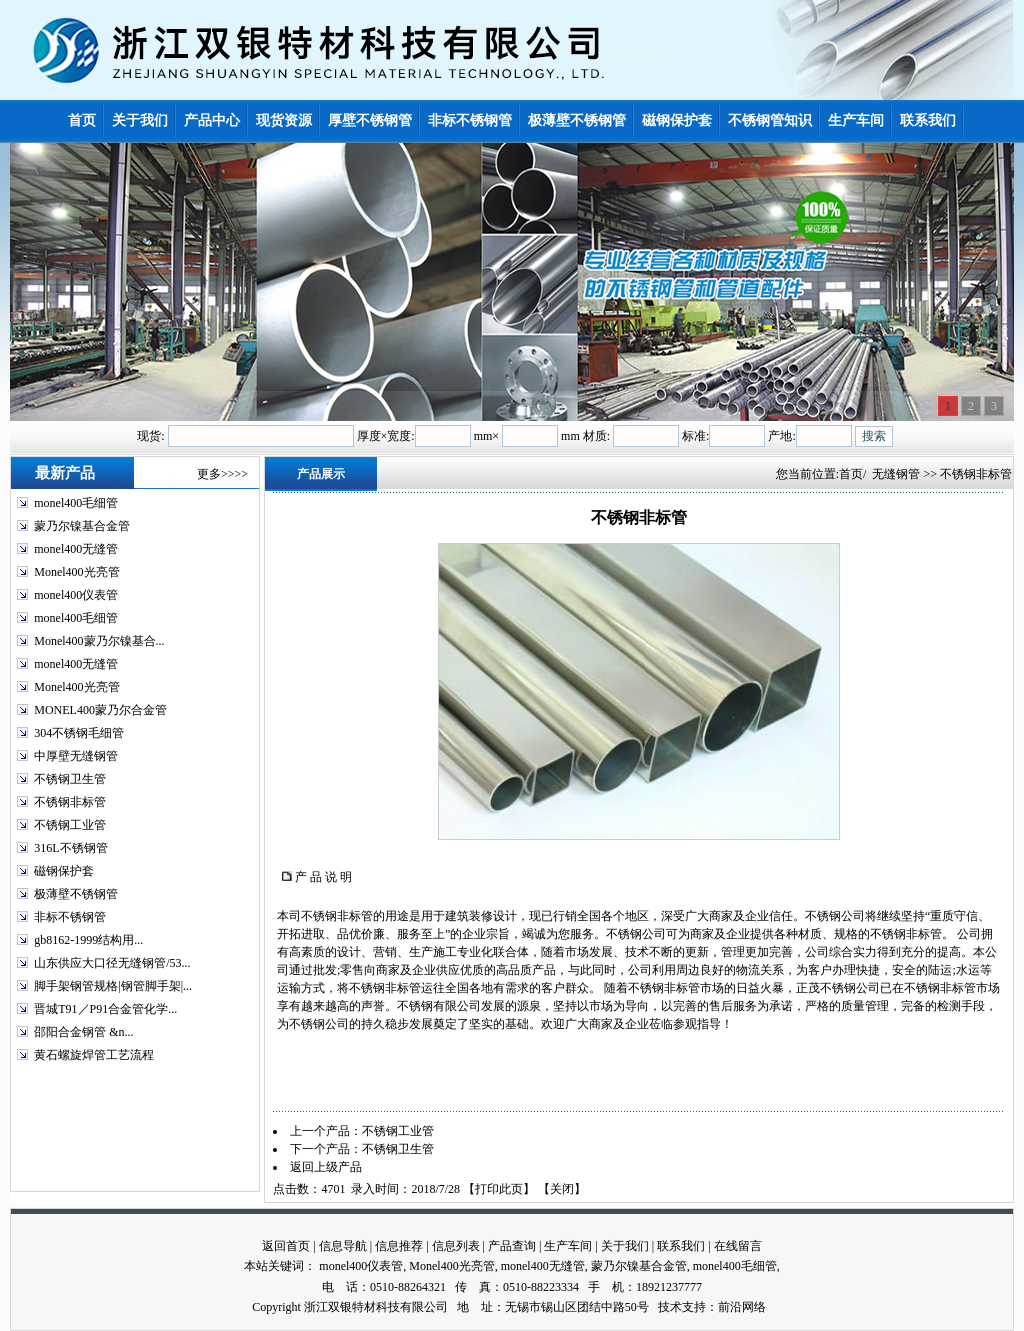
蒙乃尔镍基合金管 (82, 526)
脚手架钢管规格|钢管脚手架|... (113, 986)
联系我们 (681, 1246)
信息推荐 (399, 1246)
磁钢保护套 (64, 871)
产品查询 (512, 1246)
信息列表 (456, 1246)
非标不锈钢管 (70, 917)
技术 (670, 1307)
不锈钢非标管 (70, 802)
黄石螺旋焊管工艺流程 (94, 1055)
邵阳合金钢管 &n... (83, 1032)
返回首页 (286, 1246)
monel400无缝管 (76, 549)
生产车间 (568, 1246)
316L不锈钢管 (70, 848)
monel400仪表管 (76, 595)
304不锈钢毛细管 (79, 733)
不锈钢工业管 (70, 825)
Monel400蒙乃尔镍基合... (99, 641)
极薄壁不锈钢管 (76, 894)
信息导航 (343, 1246)
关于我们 (625, 1246)
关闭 (562, 1189)
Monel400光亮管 (76, 572)
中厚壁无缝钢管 (76, 756)
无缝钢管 (896, 474)
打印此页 (499, 1189)
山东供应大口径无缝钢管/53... (112, 963)
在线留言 (738, 1246)
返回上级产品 (326, 1167)
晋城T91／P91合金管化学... (105, 1009)
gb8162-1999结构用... (88, 940)
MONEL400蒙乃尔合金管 (100, 710)
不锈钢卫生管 (70, 779)
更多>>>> (222, 474)
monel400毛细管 (76, 503)
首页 (851, 474)
